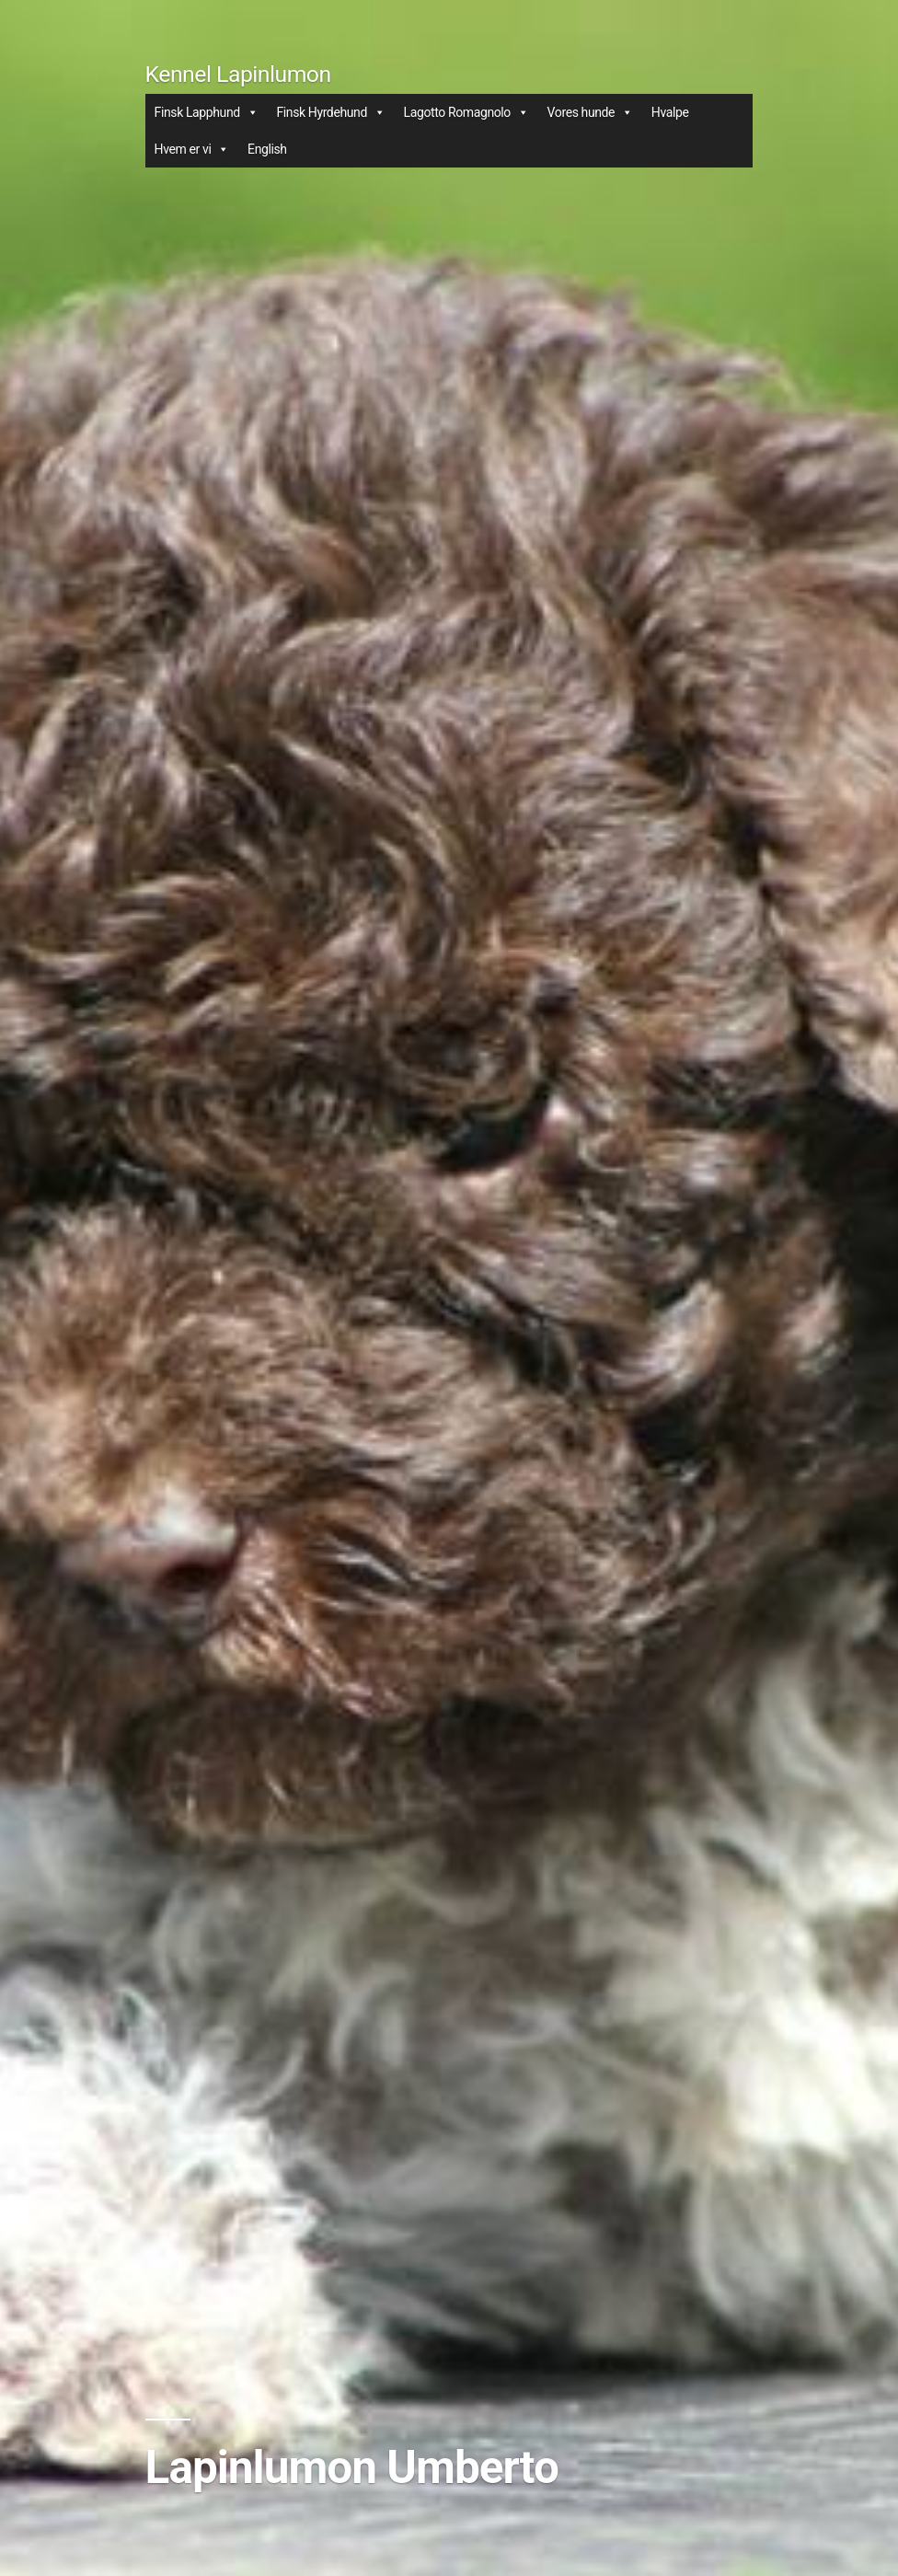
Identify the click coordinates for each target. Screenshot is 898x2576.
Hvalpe (670, 112)
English (267, 149)
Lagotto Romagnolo (466, 112)
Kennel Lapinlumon (238, 74)
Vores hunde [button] (590, 112)
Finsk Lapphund (207, 112)
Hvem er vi (192, 149)
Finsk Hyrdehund (330, 112)
